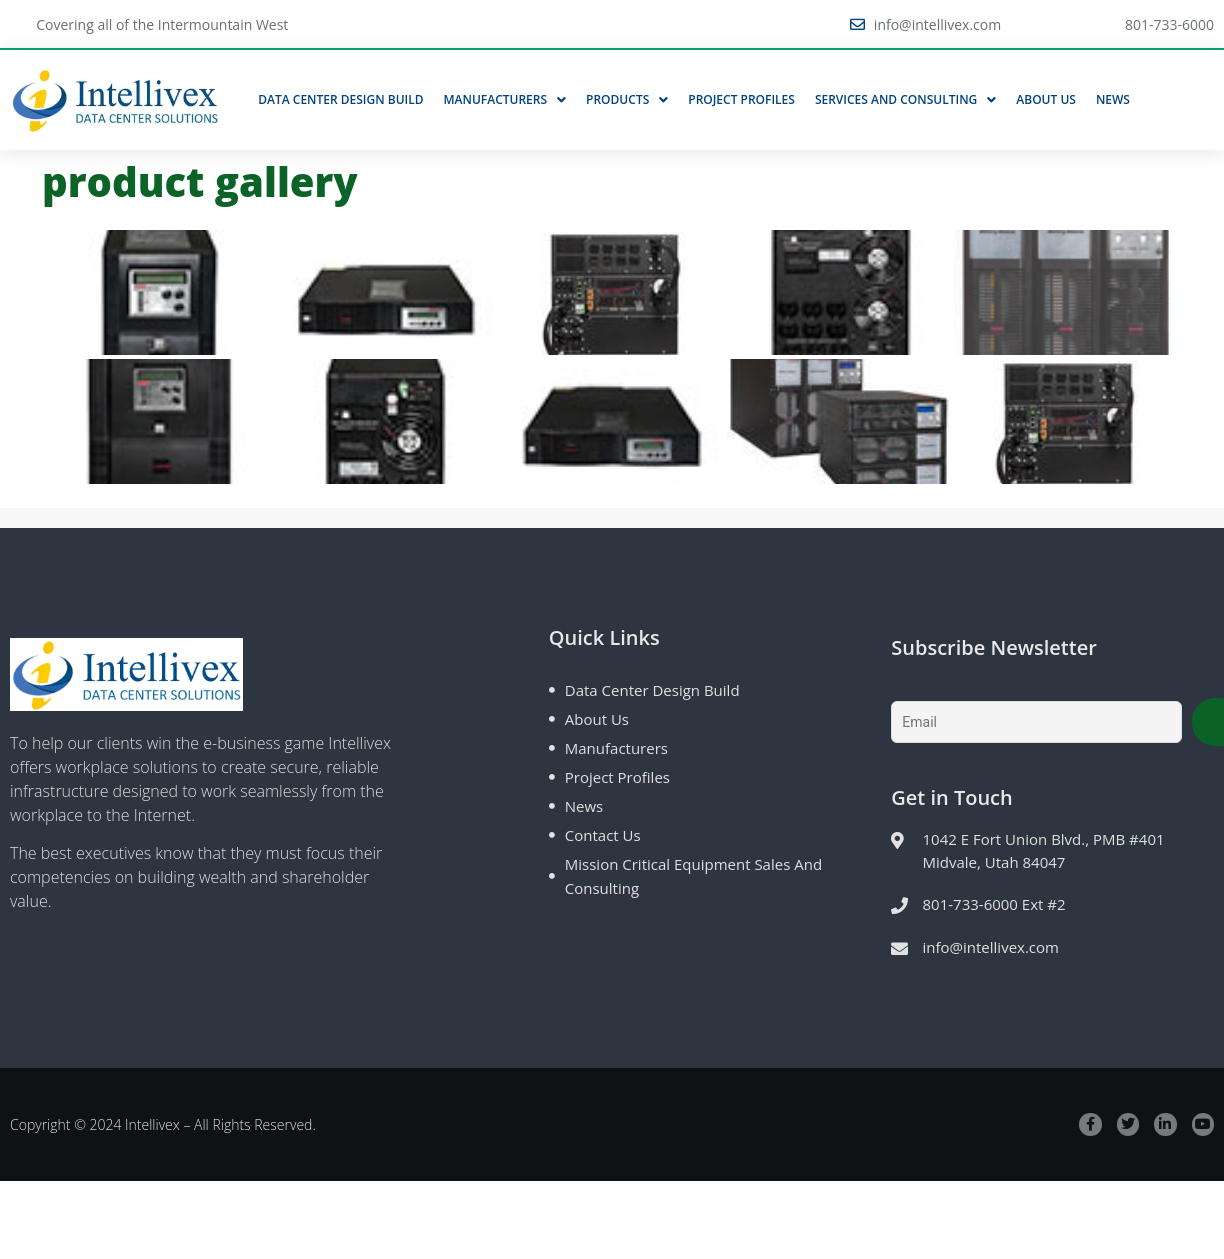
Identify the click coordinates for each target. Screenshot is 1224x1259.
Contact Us (603, 835)
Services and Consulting (905, 99)
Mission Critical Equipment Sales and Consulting (693, 876)
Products (627, 99)
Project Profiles (741, 99)
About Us (1046, 99)
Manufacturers (505, 99)
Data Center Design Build (340, 99)
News (1113, 99)
